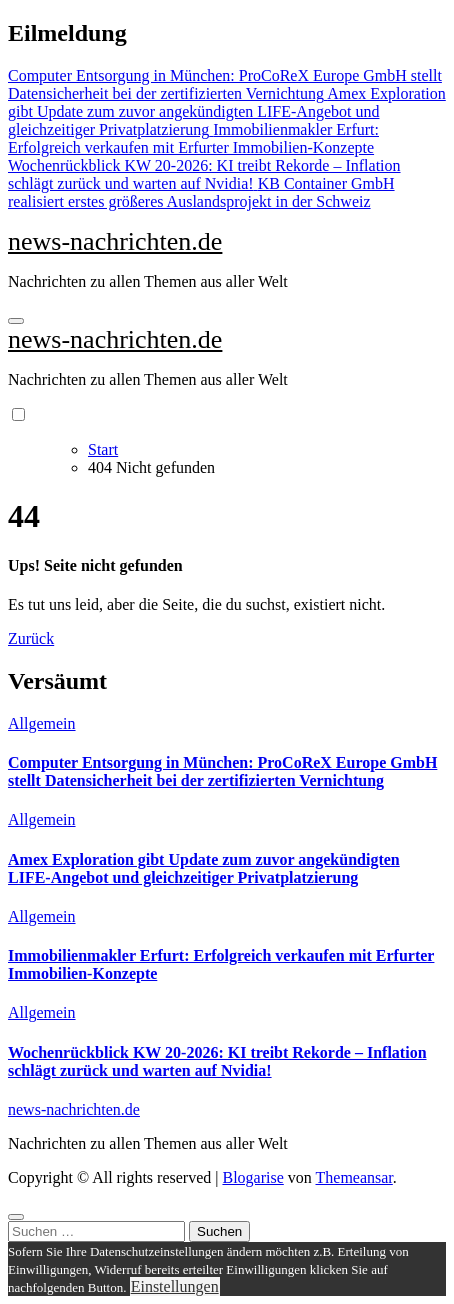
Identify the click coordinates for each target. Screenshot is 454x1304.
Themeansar (354, 1177)
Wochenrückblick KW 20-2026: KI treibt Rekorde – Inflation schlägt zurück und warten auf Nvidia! (217, 1061)
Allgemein (42, 723)
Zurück (31, 638)
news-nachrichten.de (115, 241)
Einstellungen (175, 1286)
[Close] (16, 1217)
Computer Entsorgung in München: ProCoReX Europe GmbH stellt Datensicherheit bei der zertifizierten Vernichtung (222, 771)
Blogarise (252, 1177)
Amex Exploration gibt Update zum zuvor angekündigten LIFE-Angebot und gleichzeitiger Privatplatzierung (204, 868)
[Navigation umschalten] (16, 321)
